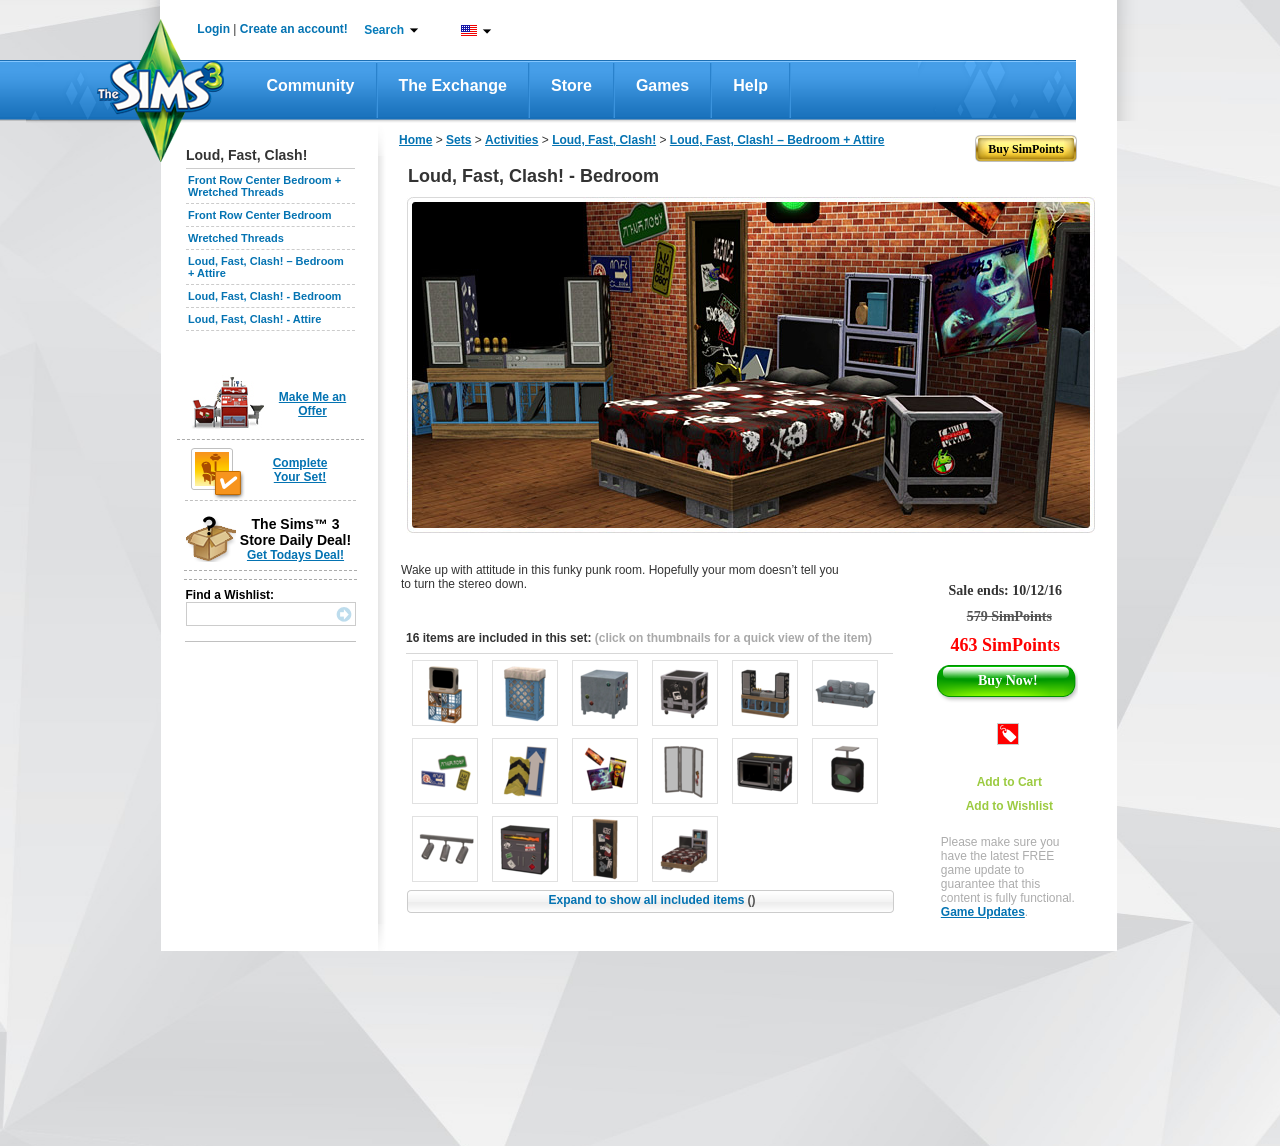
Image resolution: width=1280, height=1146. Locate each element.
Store (571, 85)
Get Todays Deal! (295, 555)
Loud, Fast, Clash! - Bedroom (264, 296)
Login (213, 29)
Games (662, 85)
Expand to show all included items (651, 900)
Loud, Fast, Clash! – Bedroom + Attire (777, 140)
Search (384, 30)
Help (750, 85)
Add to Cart (1009, 782)
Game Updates (983, 912)
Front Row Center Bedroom (260, 215)
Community (311, 85)
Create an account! (294, 29)
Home (415, 140)
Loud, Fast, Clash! (604, 140)
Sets (458, 140)
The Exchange (453, 85)
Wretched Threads (236, 238)
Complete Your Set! (300, 470)
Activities (511, 140)
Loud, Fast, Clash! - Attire (254, 319)
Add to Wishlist (1009, 806)
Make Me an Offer (312, 404)
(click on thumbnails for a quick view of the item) (733, 638)
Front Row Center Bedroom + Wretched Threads (264, 186)
